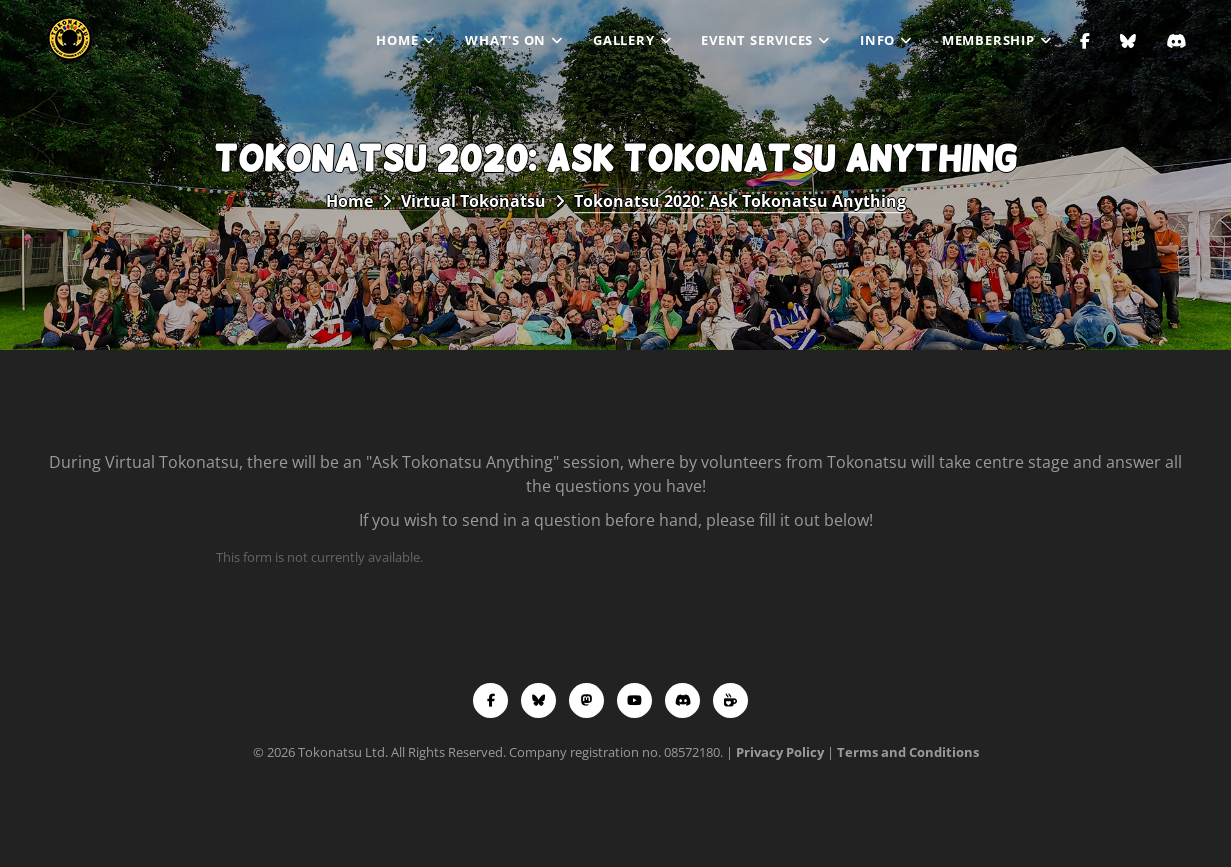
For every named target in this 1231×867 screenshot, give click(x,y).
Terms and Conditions (908, 752)
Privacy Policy (780, 752)
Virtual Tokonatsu (473, 201)
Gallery (623, 40)
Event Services (757, 40)
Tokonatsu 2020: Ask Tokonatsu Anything (740, 201)
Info (877, 40)
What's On (505, 40)
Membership (988, 40)
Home (397, 40)
